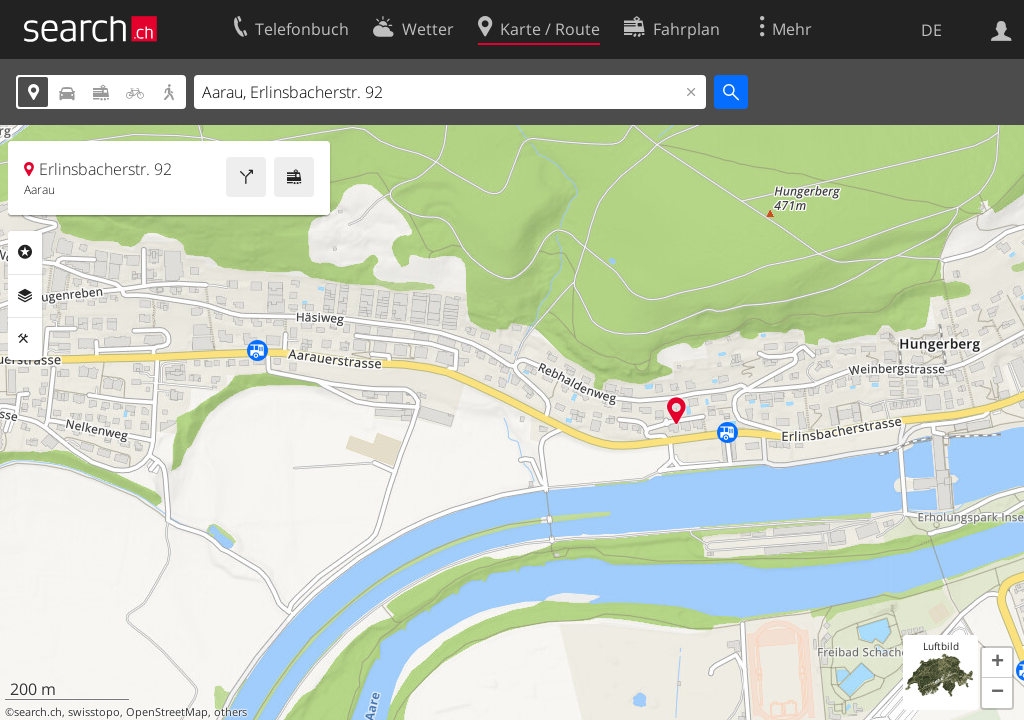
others (230, 712)
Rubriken (25, 252)
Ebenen (25, 296)
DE (931, 30)
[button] (997, 663)
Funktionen (25, 339)
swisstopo (94, 712)
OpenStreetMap (167, 712)
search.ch (38, 712)
